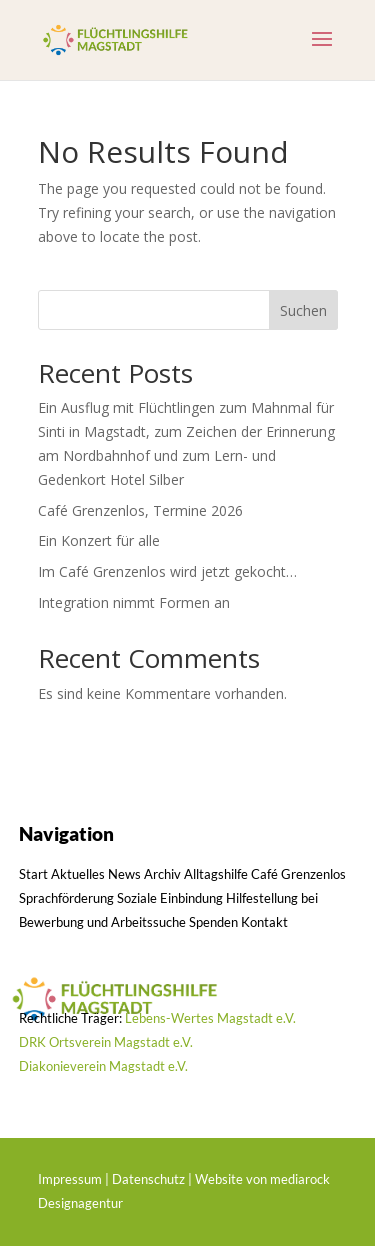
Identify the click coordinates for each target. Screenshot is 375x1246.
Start (33, 874)
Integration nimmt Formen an (134, 602)
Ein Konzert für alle (99, 540)
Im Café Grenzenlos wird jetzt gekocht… (167, 571)
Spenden (213, 922)
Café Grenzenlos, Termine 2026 (140, 510)
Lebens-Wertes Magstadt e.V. (210, 1018)
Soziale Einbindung (170, 898)
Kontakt (264, 922)
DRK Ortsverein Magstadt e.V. (106, 1042)
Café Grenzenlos (298, 874)
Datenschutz (148, 1179)
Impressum (70, 1179)
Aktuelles (78, 874)
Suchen (303, 310)
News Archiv (144, 874)
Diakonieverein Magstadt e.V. (103, 1066)
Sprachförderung (66, 898)
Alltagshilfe (216, 874)
